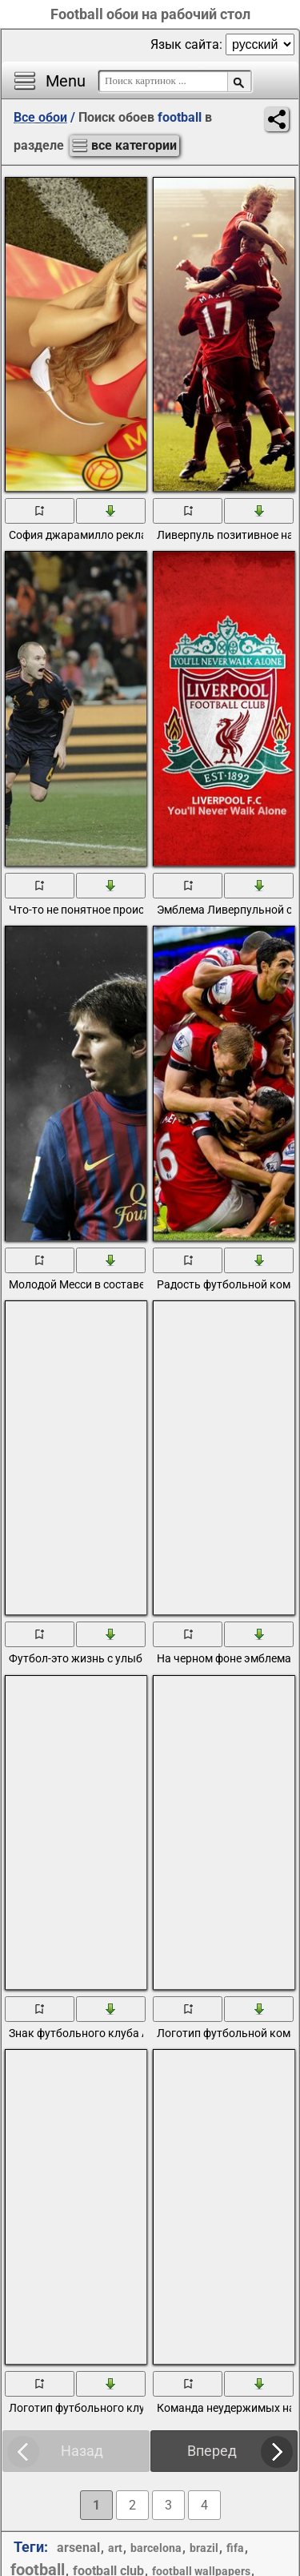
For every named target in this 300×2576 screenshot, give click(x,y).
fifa (235, 2548)
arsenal (78, 2547)
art (115, 2548)
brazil (204, 2548)
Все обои (40, 117)
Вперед (212, 2450)
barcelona (156, 2548)
